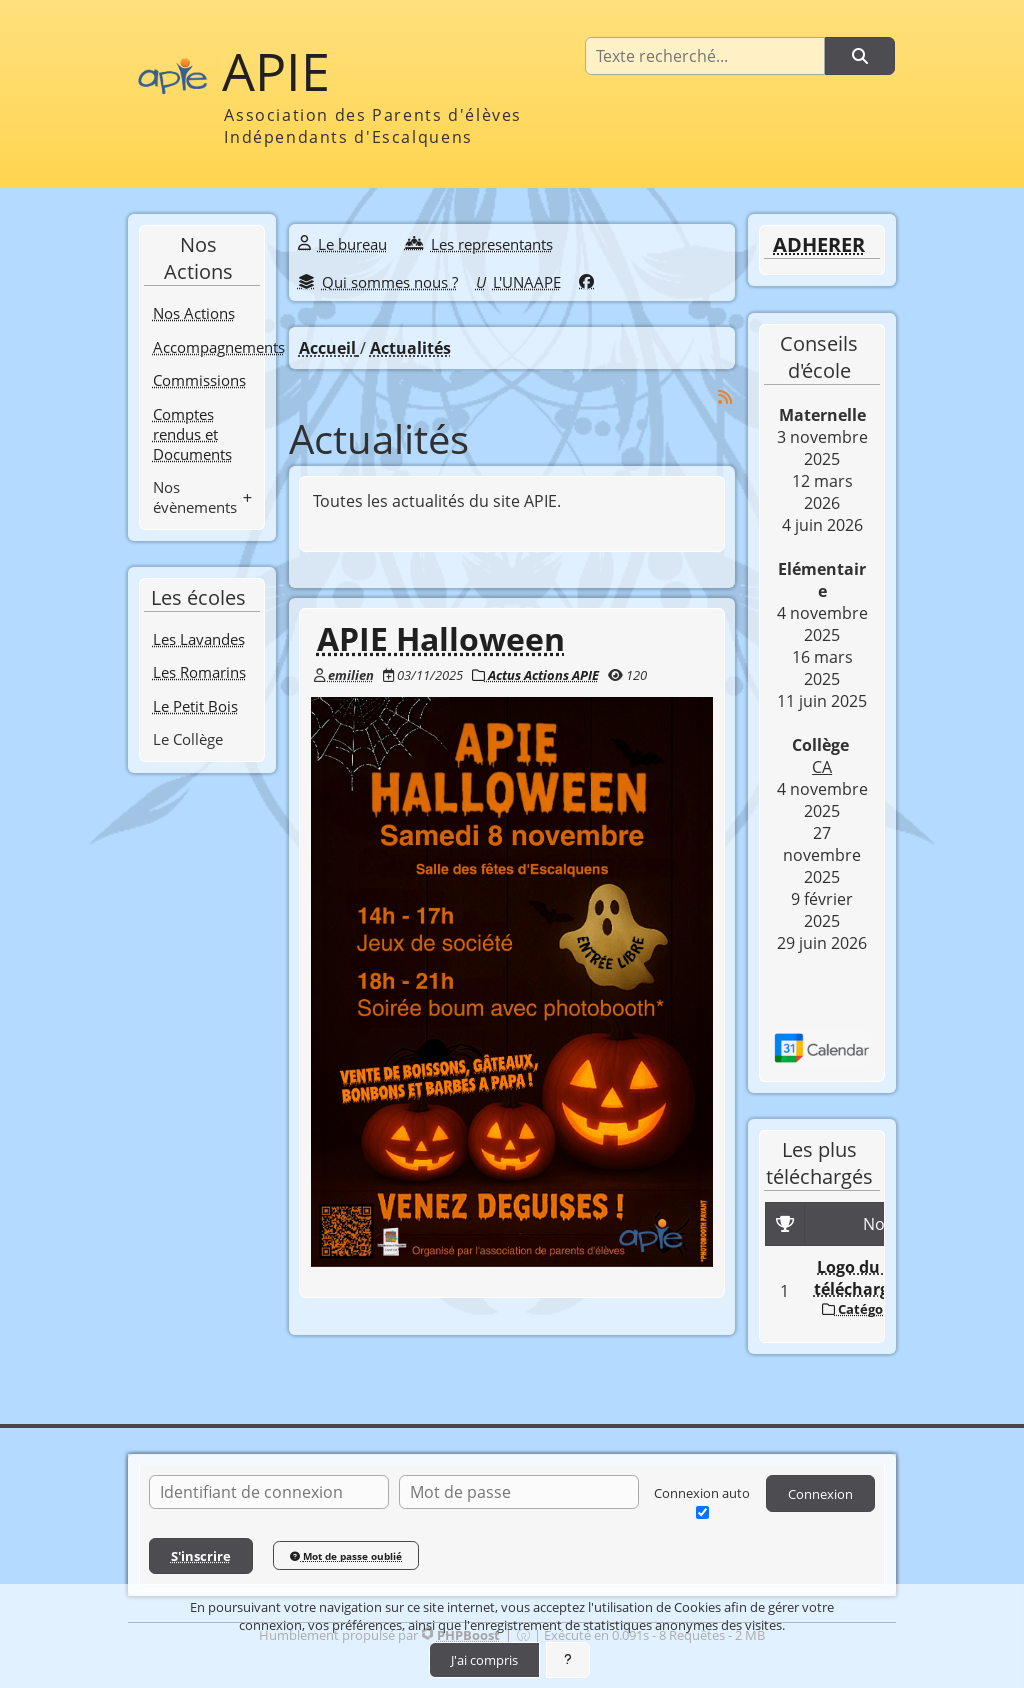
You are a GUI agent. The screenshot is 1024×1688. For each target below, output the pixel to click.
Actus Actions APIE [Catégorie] (535, 675)
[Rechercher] (860, 56)
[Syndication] (724, 396)
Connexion (820, 1494)
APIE (276, 71)
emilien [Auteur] (351, 675)
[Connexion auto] (702, 1512)
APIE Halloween (441, 638)
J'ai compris (484, 1660)
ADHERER (819, 244)
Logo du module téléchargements (881, 1278)
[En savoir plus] (568, 1660)
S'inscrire (201, 1556)
